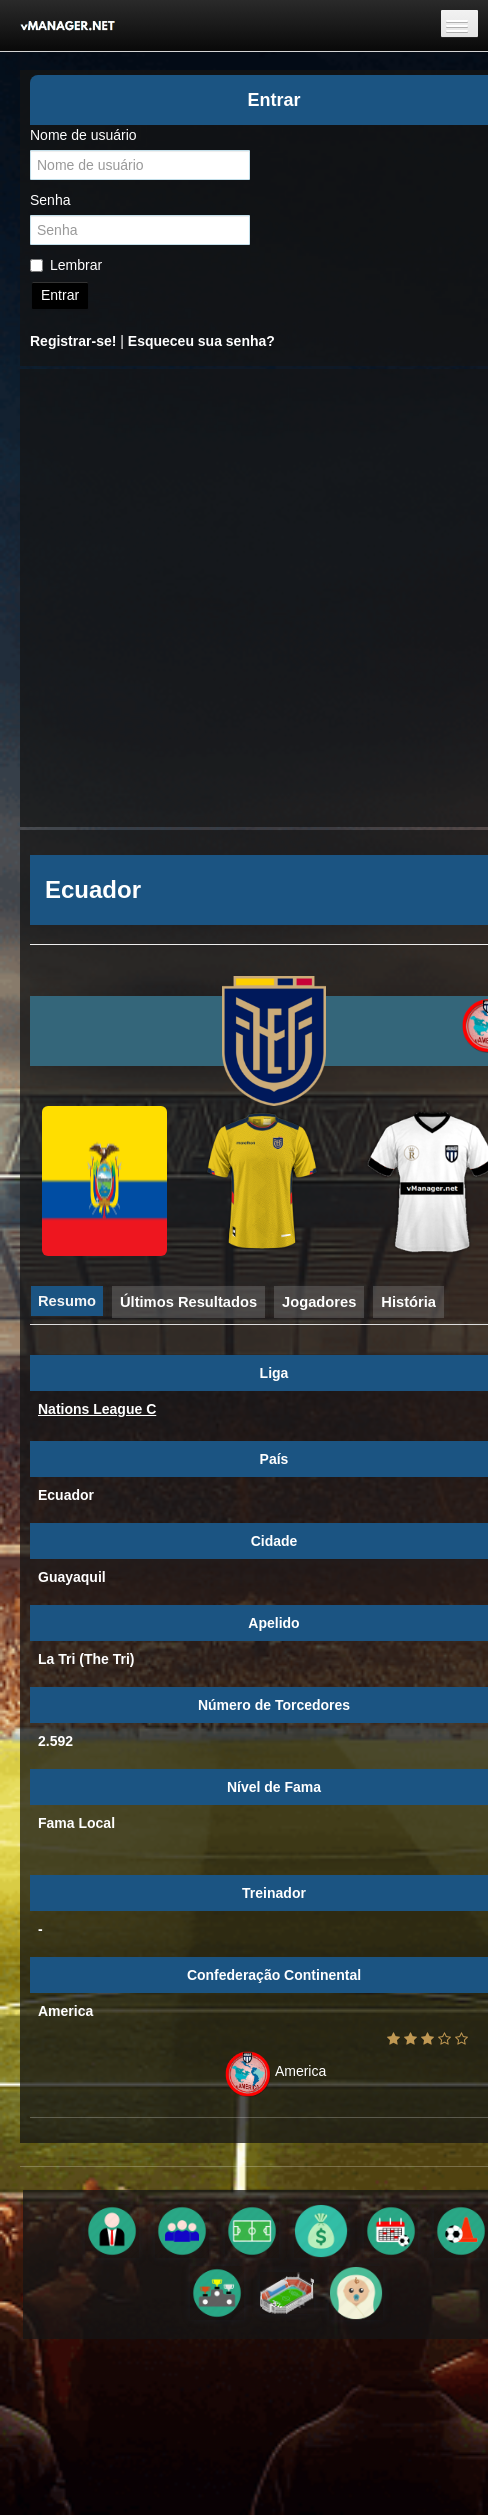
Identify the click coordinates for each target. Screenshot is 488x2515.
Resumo (67, 1301)
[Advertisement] (224, 598)
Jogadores (319, 1302)
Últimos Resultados (188, 1302)
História (408, 1302)
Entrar (60, 295)
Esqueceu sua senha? (201, 341)
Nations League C (97, 1409)
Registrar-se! (73, 341)
